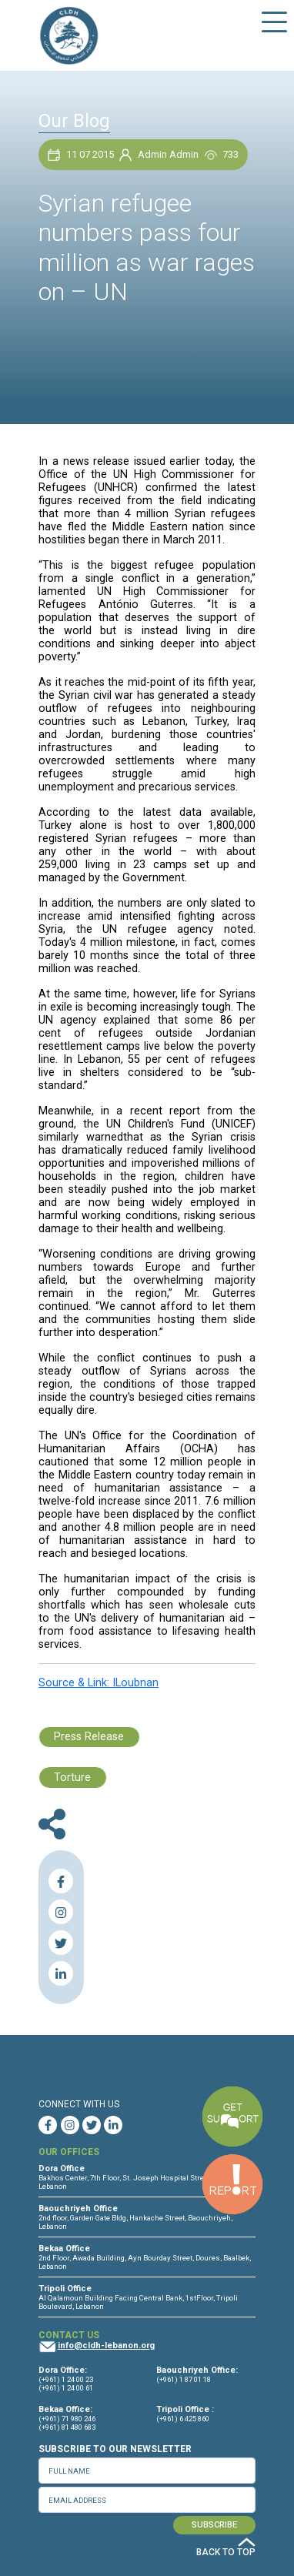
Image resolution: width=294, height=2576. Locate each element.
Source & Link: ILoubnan (98, 1682)
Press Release (89, 1736)
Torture (72, 1777)
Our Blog (74, 121)
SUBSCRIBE (214, 2525)
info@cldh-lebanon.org (106, 2345)
